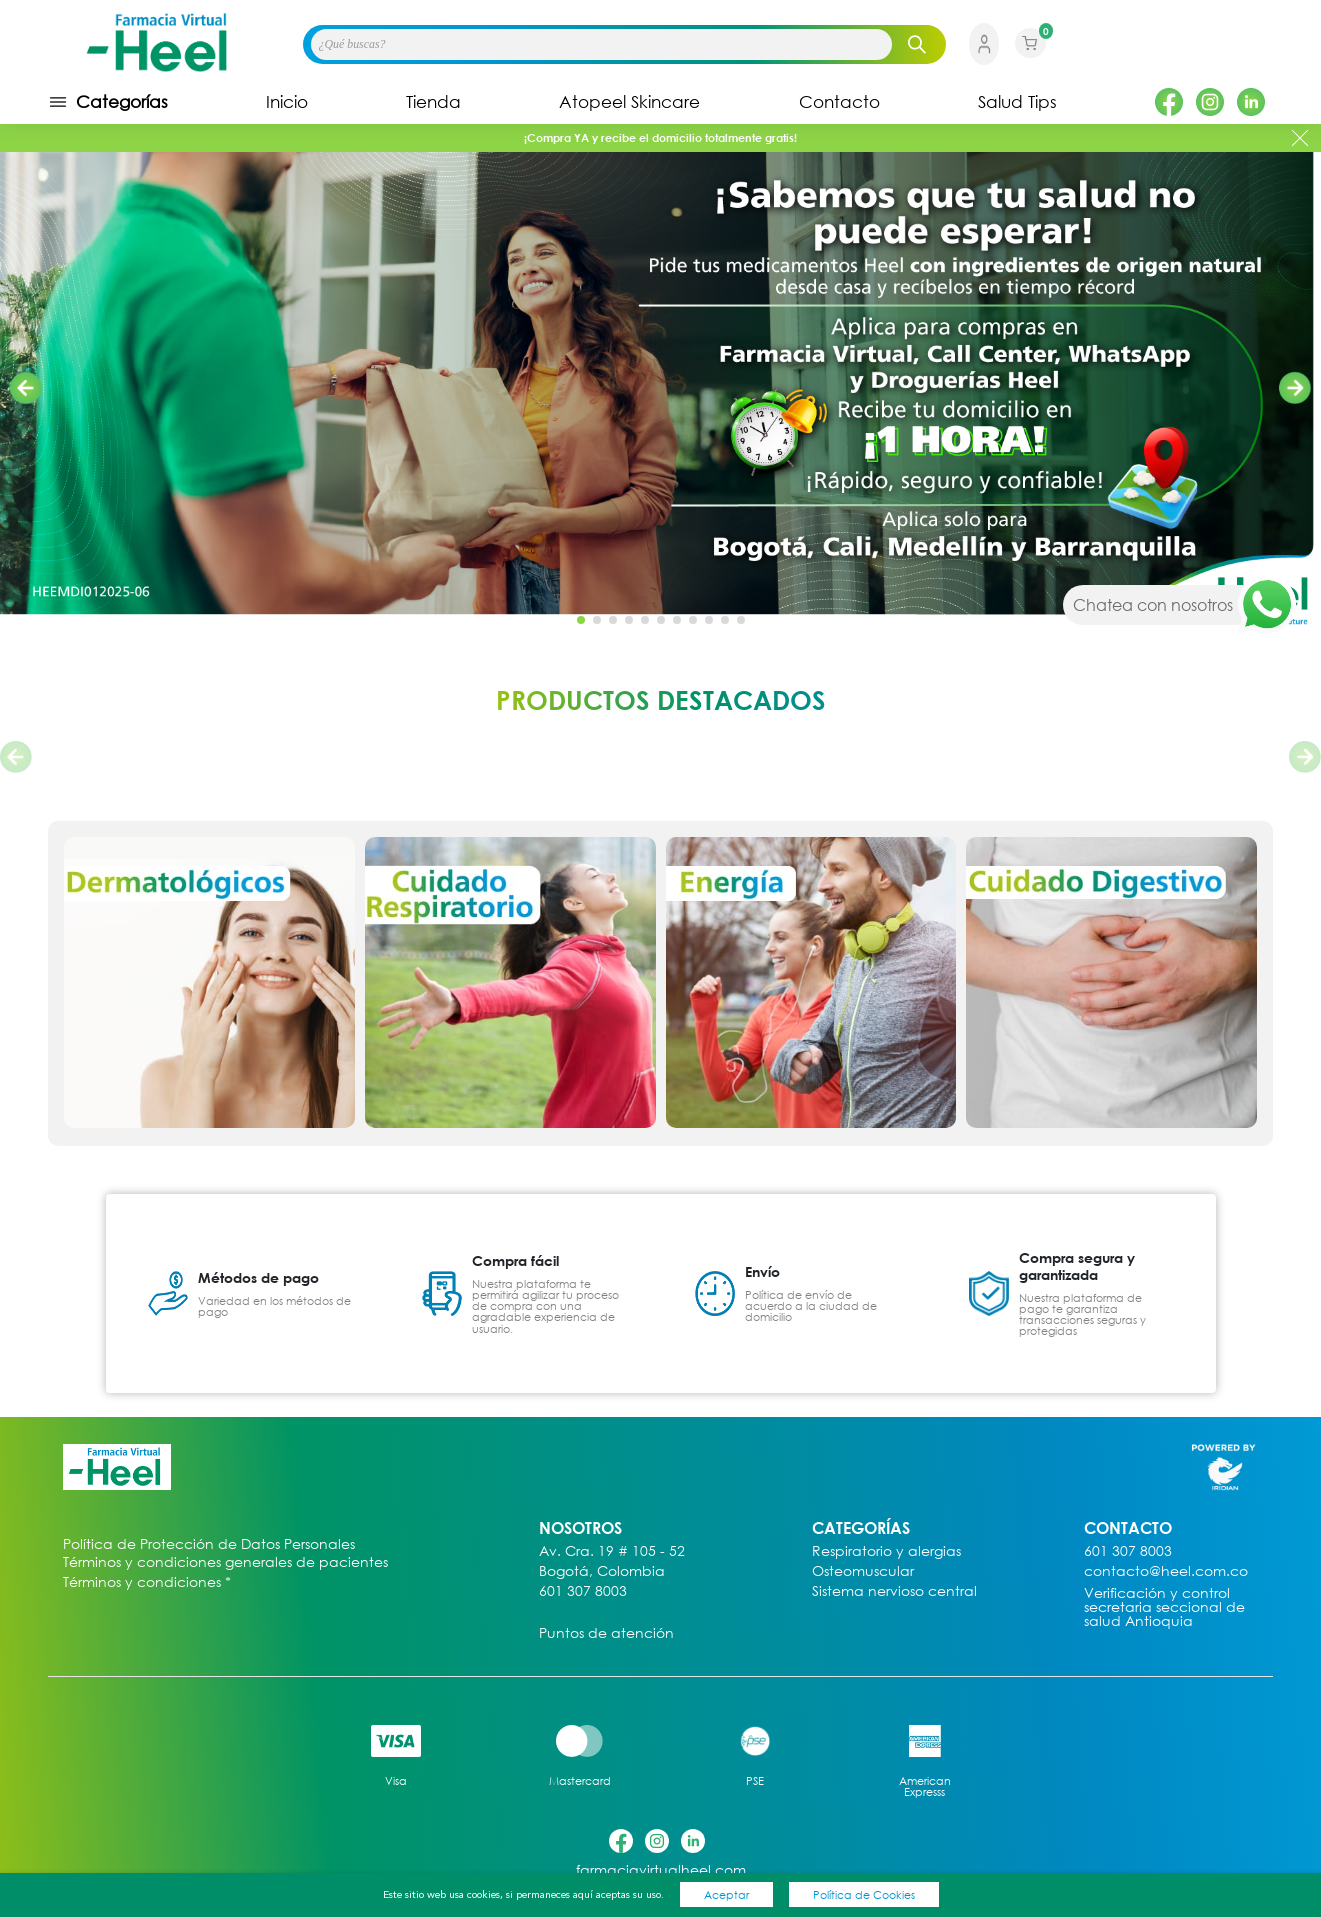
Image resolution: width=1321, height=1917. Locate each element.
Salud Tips (1017, 102)
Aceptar (726, 1894)
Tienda (433, 102)
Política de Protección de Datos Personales (209, 1544)
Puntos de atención (606, 1633)
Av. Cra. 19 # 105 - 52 (612, 1551)
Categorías (108, 102)
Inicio (287, 102)
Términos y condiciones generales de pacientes (225, 1562)
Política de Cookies (864, 1894)
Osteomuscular (863, 1571)
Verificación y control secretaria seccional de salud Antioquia (1164, 1607)
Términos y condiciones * (147, 1582)
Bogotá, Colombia (602, 1571)
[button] (1295, 388)
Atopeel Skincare (629, 102)
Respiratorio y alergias (886, 1551)
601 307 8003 (583, 1591)
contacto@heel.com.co (1166, 1571)
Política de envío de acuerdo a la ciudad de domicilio (811, 1305)
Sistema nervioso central (894, 1591)
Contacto (839, 102)
